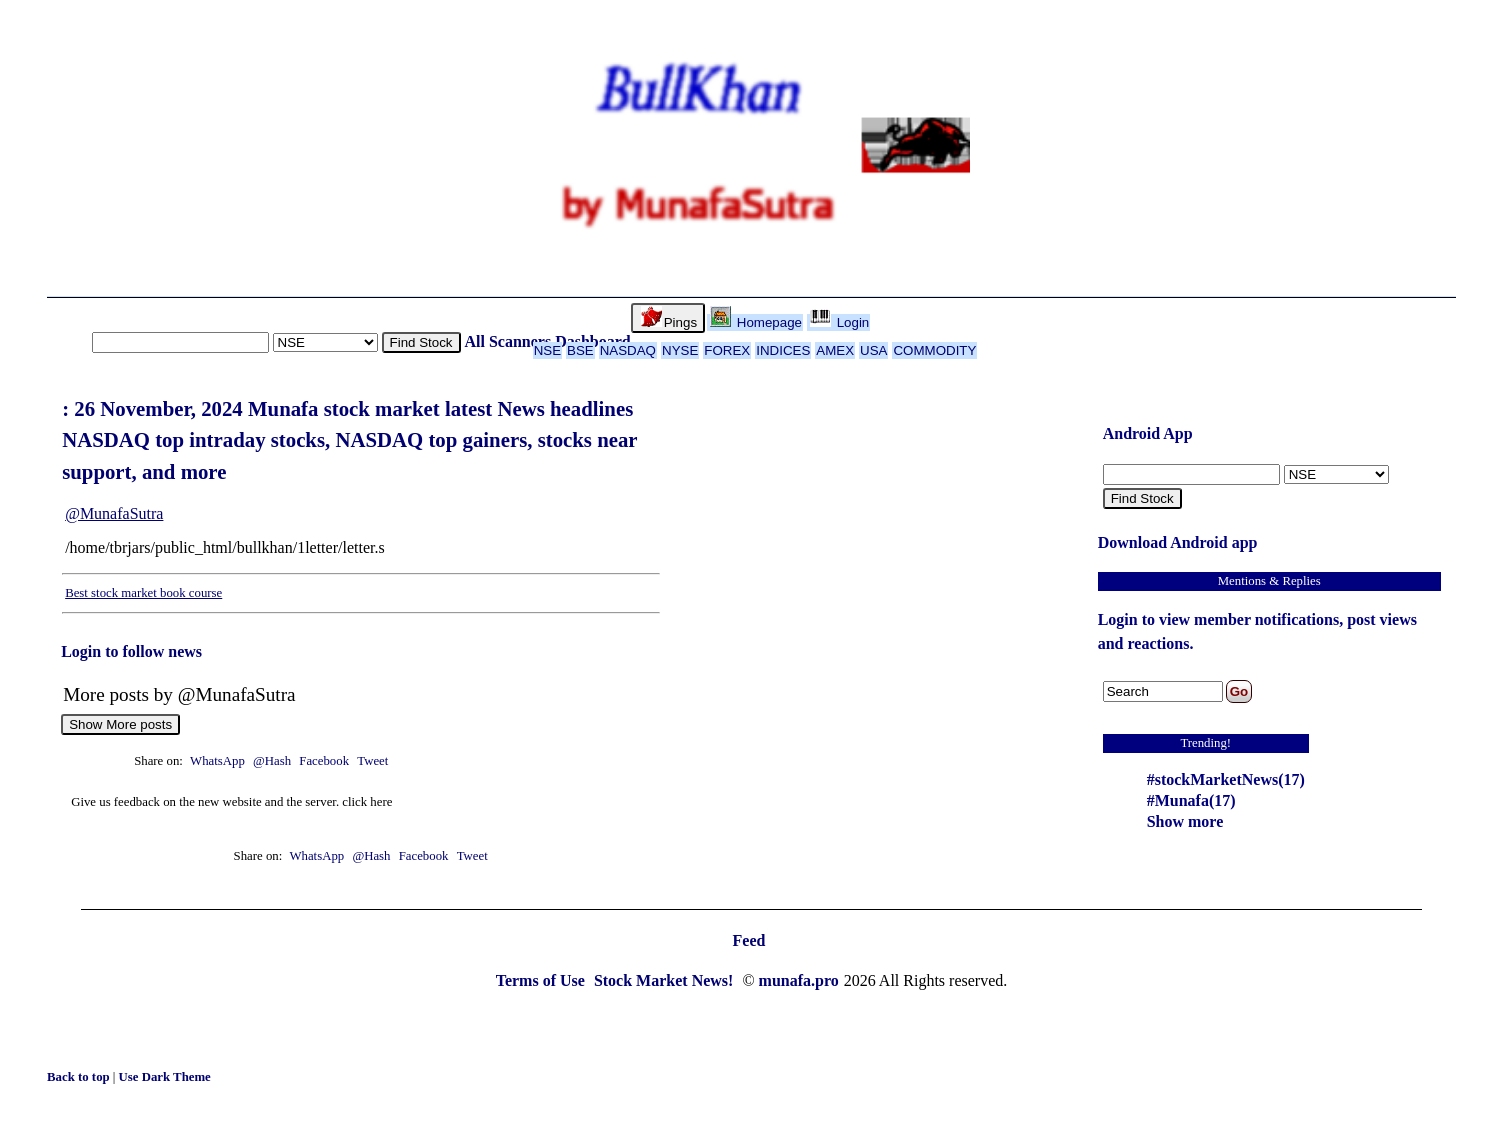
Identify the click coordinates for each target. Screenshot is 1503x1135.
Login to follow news (131, 651)
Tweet (372, 761)
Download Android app (1178, 542)
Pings (669, 318)
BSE (580, 350)
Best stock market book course (143, 593)
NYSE (680, 350)
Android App (1148, 433)
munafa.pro (799, 980)
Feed (749, 940)
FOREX (727, 350)
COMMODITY (934, 350)
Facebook (325, 761)
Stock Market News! (666, 980)
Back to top (80, 1077)
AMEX (835, 350)
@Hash (273, 761)
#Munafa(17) (1191, 800)
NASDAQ (628, 350)
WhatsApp (217, 761)
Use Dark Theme (165, 1077)
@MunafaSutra (114, 513)
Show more (1185, 821)
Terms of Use (542, 980)
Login (839, 322)
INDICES (783, 350)
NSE (547, 350)
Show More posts (120, 724)
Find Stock (421, 342)
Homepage (756, 322)
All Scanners (508, 341)
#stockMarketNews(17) (1226, 779)
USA (873, 350)
